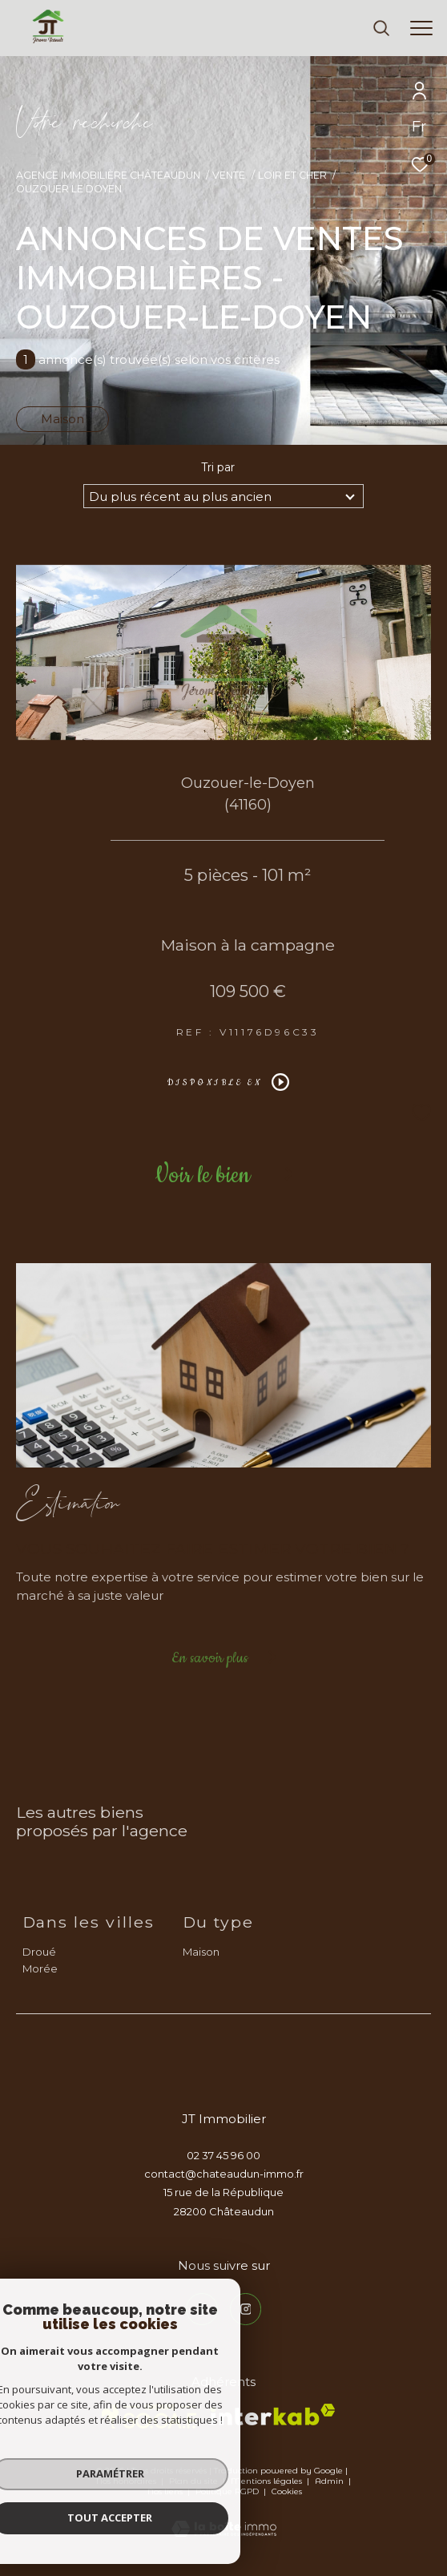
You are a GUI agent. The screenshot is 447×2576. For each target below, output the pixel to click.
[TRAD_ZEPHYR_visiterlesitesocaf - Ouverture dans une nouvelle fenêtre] (149, 2416)
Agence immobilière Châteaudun (108, 175)
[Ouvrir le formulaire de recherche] (381, 28)
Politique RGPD (227, 2491)
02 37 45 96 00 (223, 2155)
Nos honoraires (126, 2481)
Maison (62, 418)
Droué (39, 1951)
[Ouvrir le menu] (421, 28)
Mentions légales (267, 2481)
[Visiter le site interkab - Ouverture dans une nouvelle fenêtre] (273, 2414)
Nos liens (166, 2491)
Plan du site (194, 2481)
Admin (330, 2481)
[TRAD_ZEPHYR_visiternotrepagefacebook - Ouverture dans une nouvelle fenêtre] (202, 2309)
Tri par (218, 467)
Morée (40, 1968)
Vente (228, 175)
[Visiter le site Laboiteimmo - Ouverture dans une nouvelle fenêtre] (224, 2518)
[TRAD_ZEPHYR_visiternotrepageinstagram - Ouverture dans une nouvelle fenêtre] (246, 2309)
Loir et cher (292, 175)
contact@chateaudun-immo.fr (224, 2173)
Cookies (287, 2492)
